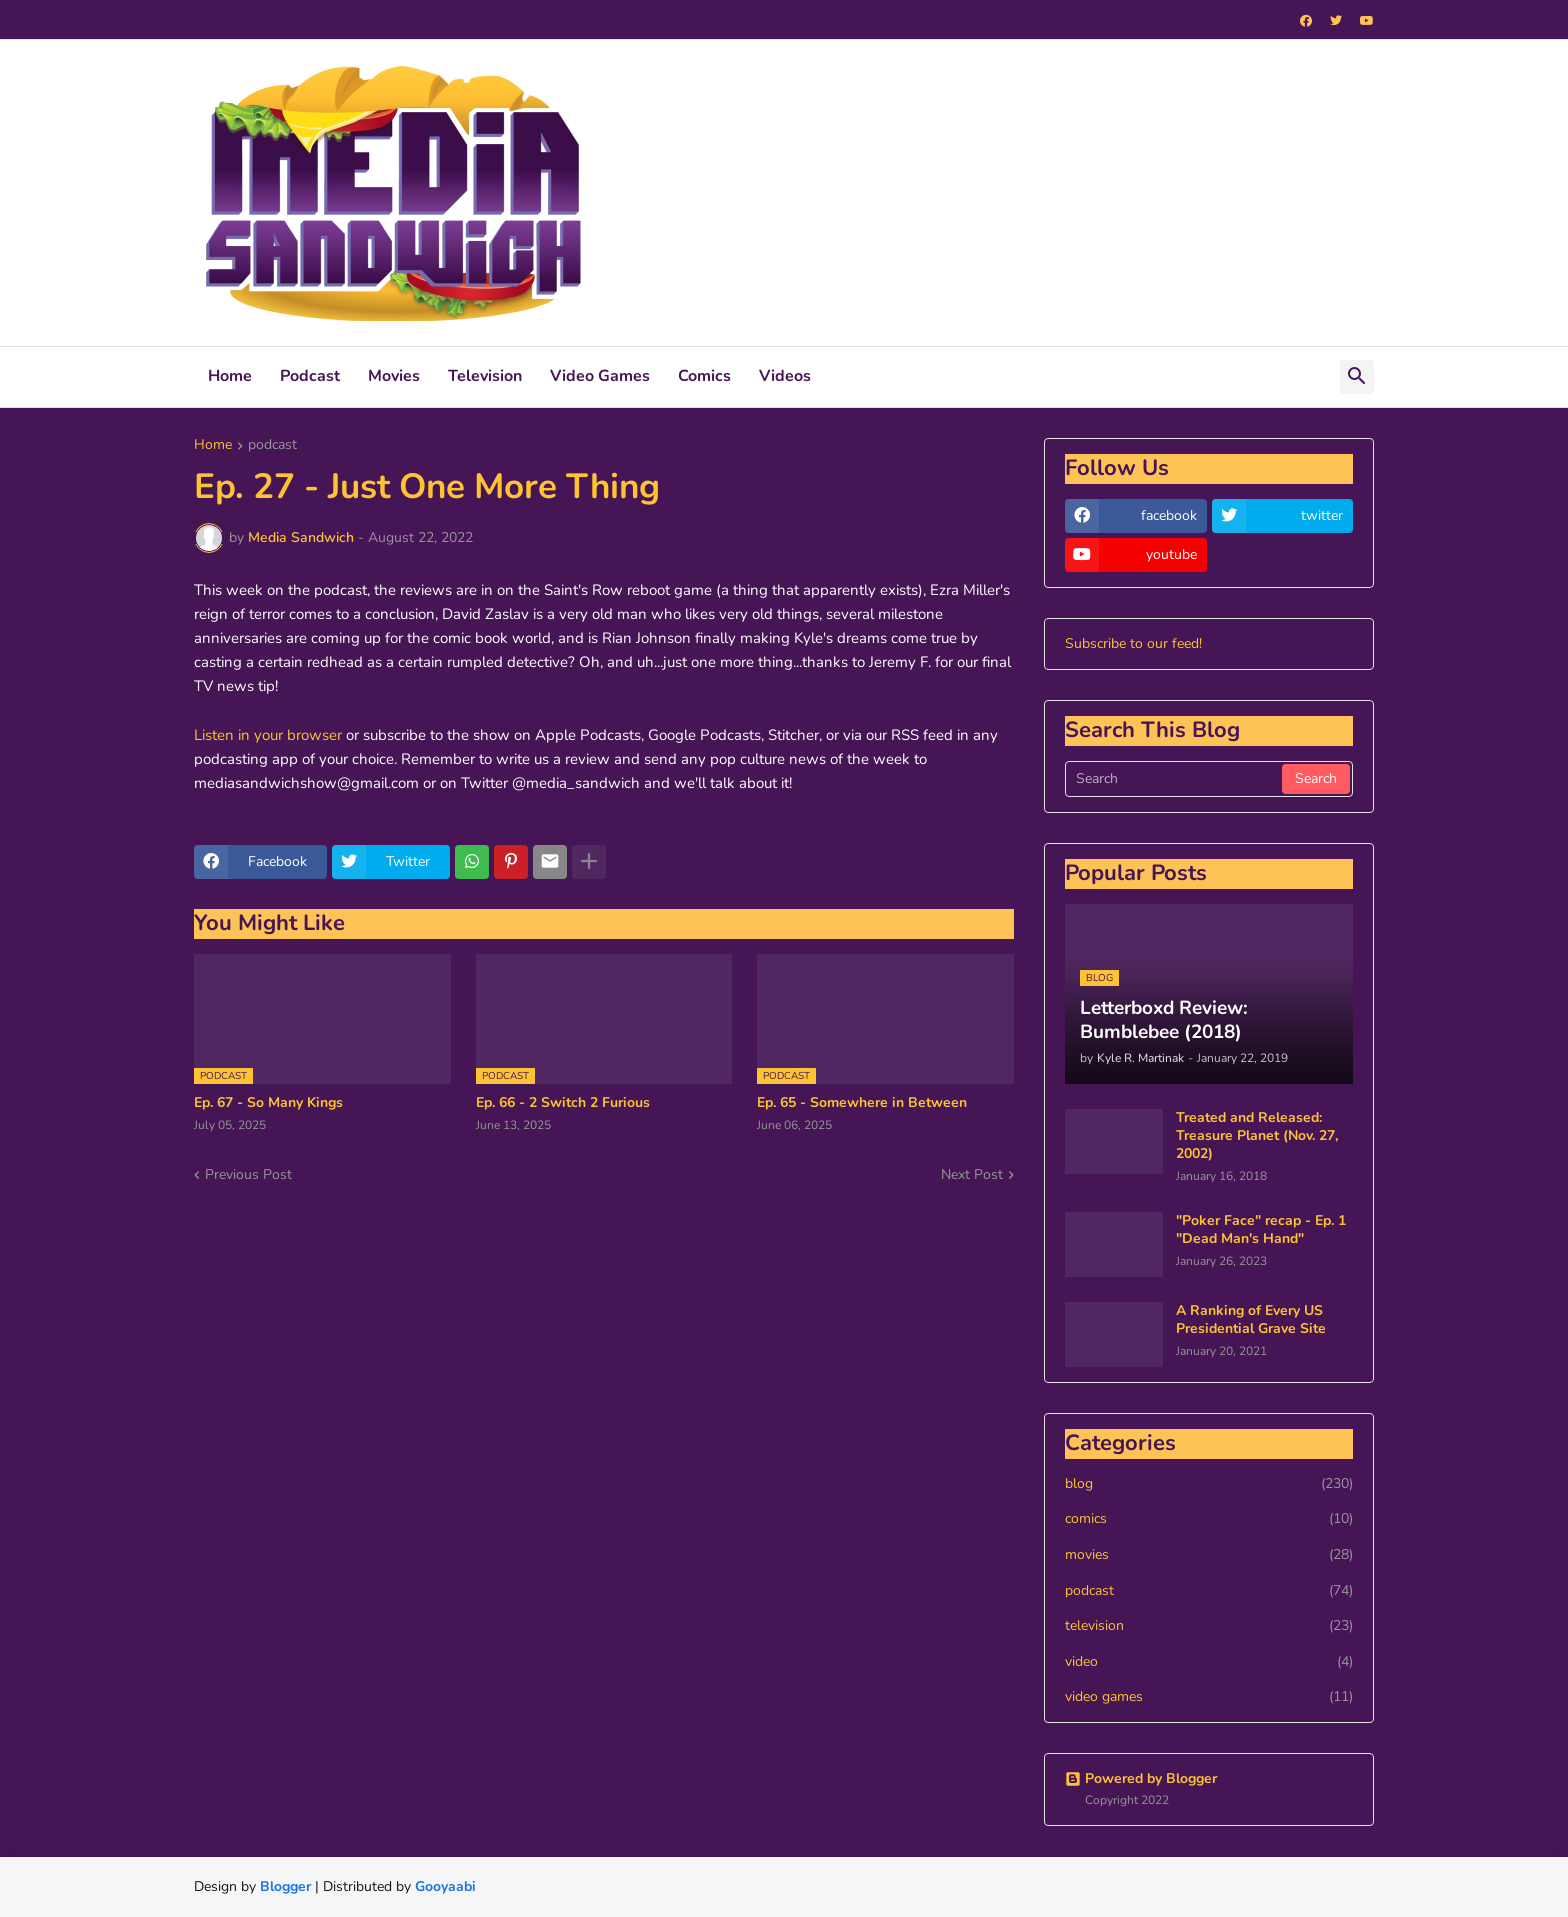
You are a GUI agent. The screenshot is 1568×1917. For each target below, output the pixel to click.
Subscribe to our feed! (1133, 643)
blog (1209, 1484)
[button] (1357, 377)
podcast (272, 446)
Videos (785, 376)
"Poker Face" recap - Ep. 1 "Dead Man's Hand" (1261, 1230)
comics (1209, 1519)
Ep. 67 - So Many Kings (268, 1103)
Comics (704, 376)
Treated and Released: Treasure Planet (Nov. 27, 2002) (1257, 1136)
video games (1209, 1697)
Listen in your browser (268, 735)
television (1209, 1626)
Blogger (285, 1886)
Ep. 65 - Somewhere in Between (862, 1103)
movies (1209, 1555)
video (1209, 1662)
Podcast (310, 376)
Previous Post (248, 1174)
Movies (394, 376)
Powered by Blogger (1141, 1778)
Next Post (972, 1174)
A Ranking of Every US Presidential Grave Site (1251, 1320)
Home (230, 376)
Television (485, 376)
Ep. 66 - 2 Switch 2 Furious (563, 1103)
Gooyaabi (445, 1886)
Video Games (600, 376)
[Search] (1175, 779)
